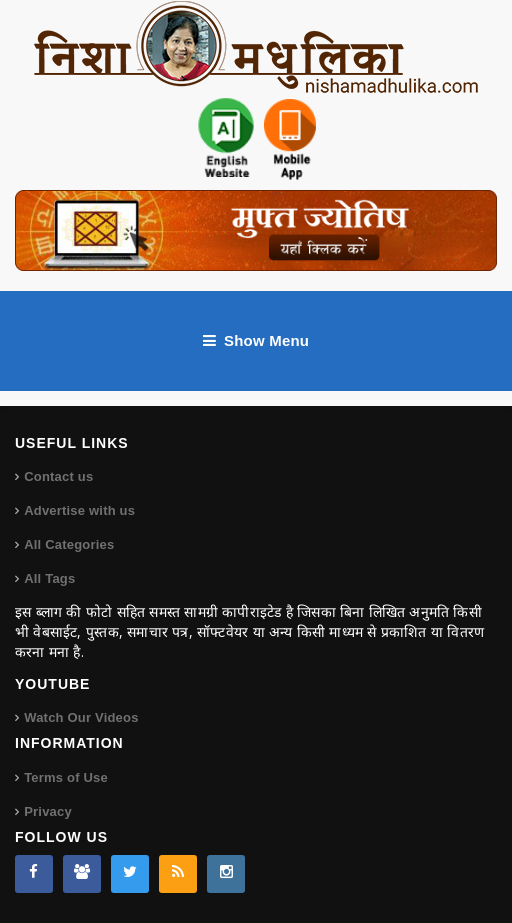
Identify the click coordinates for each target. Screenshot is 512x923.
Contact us (58, 476)
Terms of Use (66, 777)
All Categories (69, 544)
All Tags (49, 578)
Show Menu (256, 341)
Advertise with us (79, 510)
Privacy (48, 811)
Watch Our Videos (81, 717)
